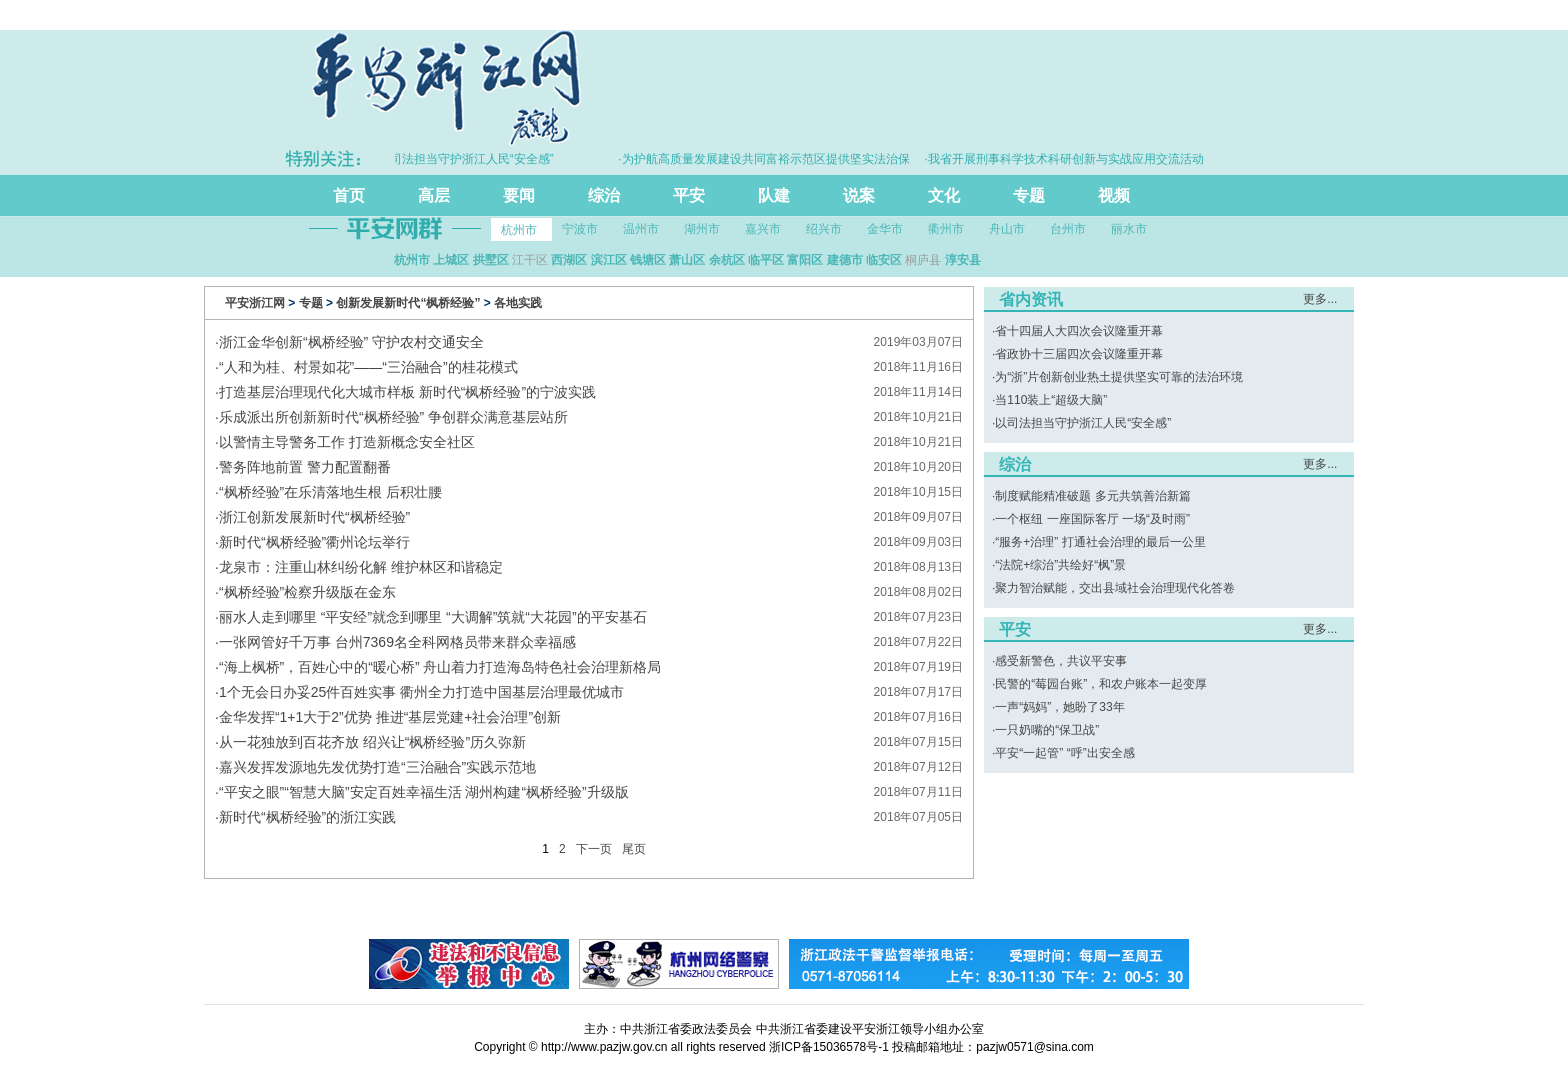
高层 (434, 195)
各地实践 (518, 303)
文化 (944, 195)
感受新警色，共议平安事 (1061, 661)
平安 (689, 195)
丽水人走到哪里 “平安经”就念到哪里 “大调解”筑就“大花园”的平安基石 (433, 617)
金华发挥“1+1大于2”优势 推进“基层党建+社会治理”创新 (390, 717)
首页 (349, 195)
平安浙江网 (255, 303)
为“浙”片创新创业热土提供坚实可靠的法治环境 (1119, 377)
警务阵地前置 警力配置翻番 (305, 467)
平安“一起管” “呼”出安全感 (1064, 753)
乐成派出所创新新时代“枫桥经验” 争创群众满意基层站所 (393, 417)
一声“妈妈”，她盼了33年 (1059, 707)
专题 (1029, 195)
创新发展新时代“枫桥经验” (408, 303)
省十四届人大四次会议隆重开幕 (1079, 331)
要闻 (519, 195)
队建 (774, 195)
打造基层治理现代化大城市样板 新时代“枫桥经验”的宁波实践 (407, 392)
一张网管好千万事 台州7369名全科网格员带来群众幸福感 (397, 642)
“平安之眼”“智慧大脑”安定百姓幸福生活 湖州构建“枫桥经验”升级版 (424, 792)
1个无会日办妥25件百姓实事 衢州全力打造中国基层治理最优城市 (421, 692)
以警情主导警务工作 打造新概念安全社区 (347, 442)
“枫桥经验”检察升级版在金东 (307, 592)
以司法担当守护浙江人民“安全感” (1083, 423)
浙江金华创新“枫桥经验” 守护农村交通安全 (351, 342)
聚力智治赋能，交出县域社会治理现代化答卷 (1115, 588)
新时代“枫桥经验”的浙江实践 (307, 817)
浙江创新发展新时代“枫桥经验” (314, 517)
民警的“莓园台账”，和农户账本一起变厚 (1101, 684)
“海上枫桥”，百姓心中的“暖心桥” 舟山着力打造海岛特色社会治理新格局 (440, 667)
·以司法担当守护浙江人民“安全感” (469, 159)
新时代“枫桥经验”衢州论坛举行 (314, 542)
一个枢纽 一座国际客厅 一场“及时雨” (1092, 519)
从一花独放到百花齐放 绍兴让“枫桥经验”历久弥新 (372, 742)
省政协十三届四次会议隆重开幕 (1079, 354)
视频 (1114, 195)
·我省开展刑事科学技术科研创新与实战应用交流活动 (1069, 159)
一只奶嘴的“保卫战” (1047, 730)
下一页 (594, 849)
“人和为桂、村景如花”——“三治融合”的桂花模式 (368, 367)
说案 (859, 195)
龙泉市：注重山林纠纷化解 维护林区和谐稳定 (361, 567)
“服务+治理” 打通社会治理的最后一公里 (1100, 542)
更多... (1320, 299)
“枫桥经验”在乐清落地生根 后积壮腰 (330, 492)
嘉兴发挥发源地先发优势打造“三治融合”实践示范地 (377, 767)
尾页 (634, 849)
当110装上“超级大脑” (1051, 400)
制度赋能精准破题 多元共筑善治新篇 (1092, 496)
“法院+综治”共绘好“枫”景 (1060, 565)
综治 (604, 195)
